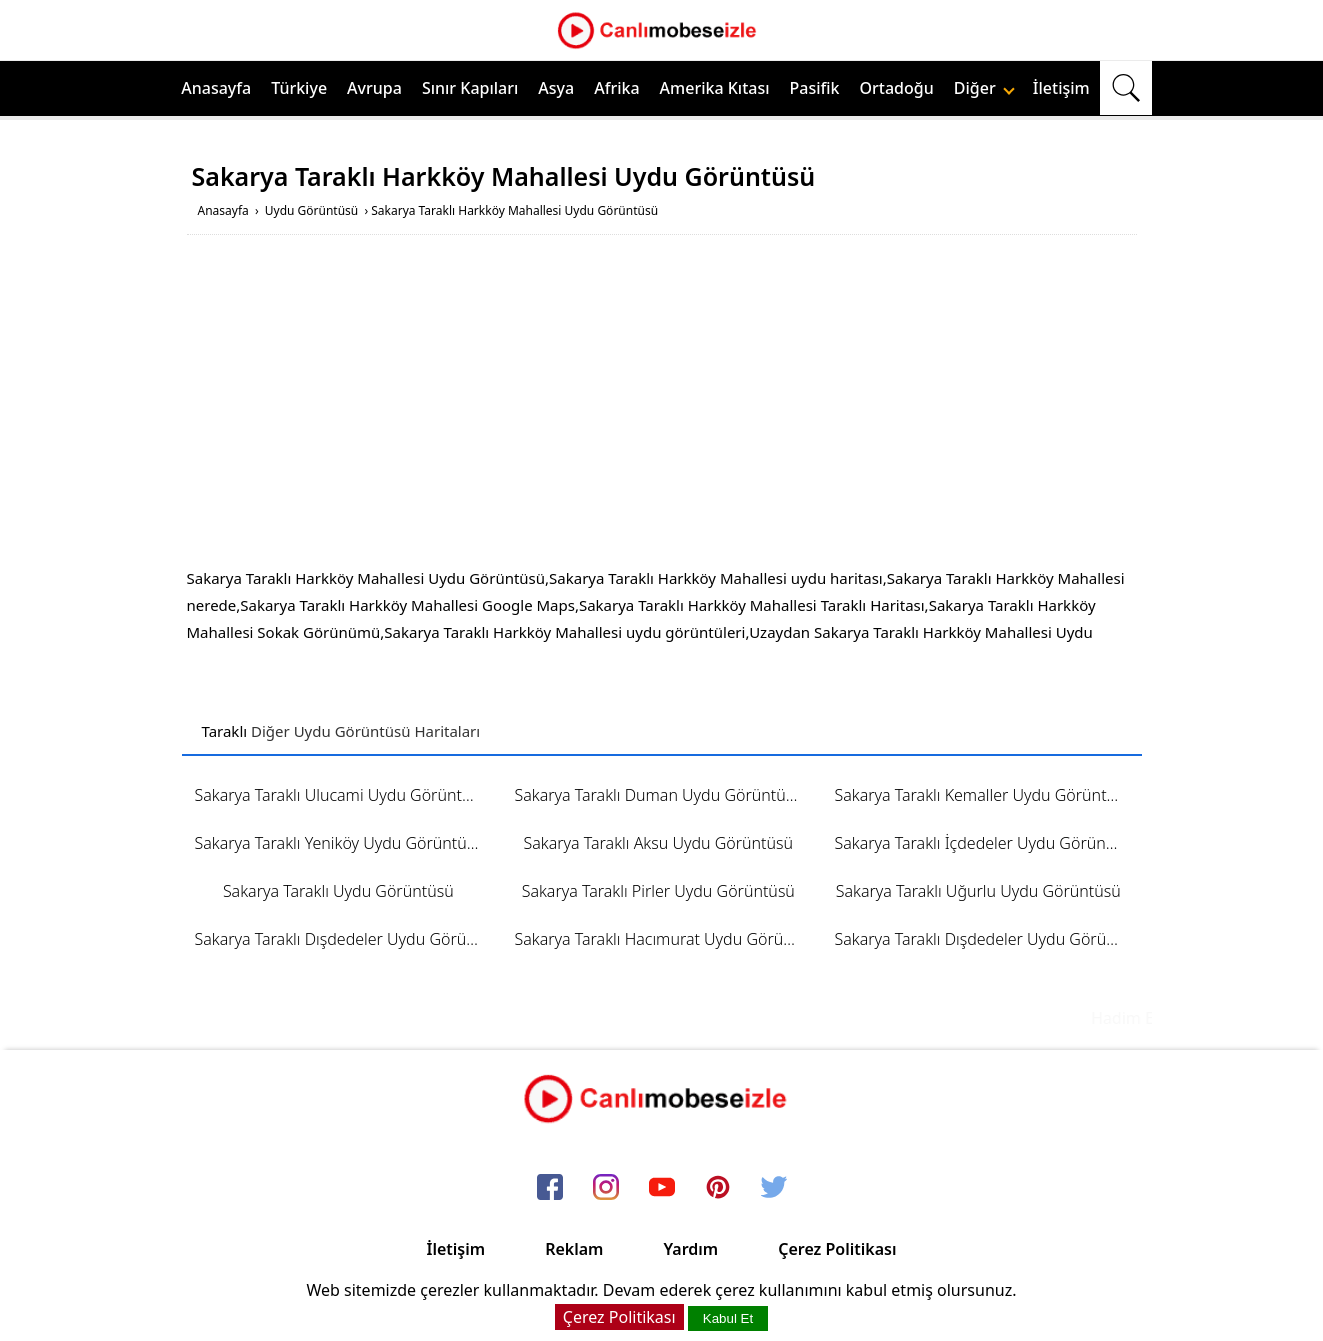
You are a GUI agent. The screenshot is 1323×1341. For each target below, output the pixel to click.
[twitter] (774, 1188)
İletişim (1061, 88)
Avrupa (374, 88)
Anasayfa (216, 88)
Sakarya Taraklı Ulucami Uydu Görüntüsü (342, 795)
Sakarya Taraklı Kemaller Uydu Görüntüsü (983, 795)
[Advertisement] (662, 405)
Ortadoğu (897, 88)
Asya (556, 88)
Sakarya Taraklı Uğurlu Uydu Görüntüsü (978, 891)
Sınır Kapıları (470, 88)
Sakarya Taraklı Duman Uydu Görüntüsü (658, 795)
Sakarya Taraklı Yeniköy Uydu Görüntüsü (339, 843)
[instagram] (606, 1188)
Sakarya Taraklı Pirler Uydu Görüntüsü (658, 891)
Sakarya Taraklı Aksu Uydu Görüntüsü (658, 843)
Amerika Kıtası (715, 88)
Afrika (616, 88)
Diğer (984, 88)
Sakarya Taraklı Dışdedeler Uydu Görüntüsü (345, 939)
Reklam (574, 1249)
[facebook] (550, 1188)
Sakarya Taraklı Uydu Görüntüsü (338, 891)
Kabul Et (728, 1318)
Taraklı (225, 731)
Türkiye (299, 88)
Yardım (690, 1249)
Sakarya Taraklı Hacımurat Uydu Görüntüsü (664, 939)
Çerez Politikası (837, 1249)
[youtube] (662, 1188)
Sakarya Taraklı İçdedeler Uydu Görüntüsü (984, 843)
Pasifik (815, 88)
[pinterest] (718, 1188)
